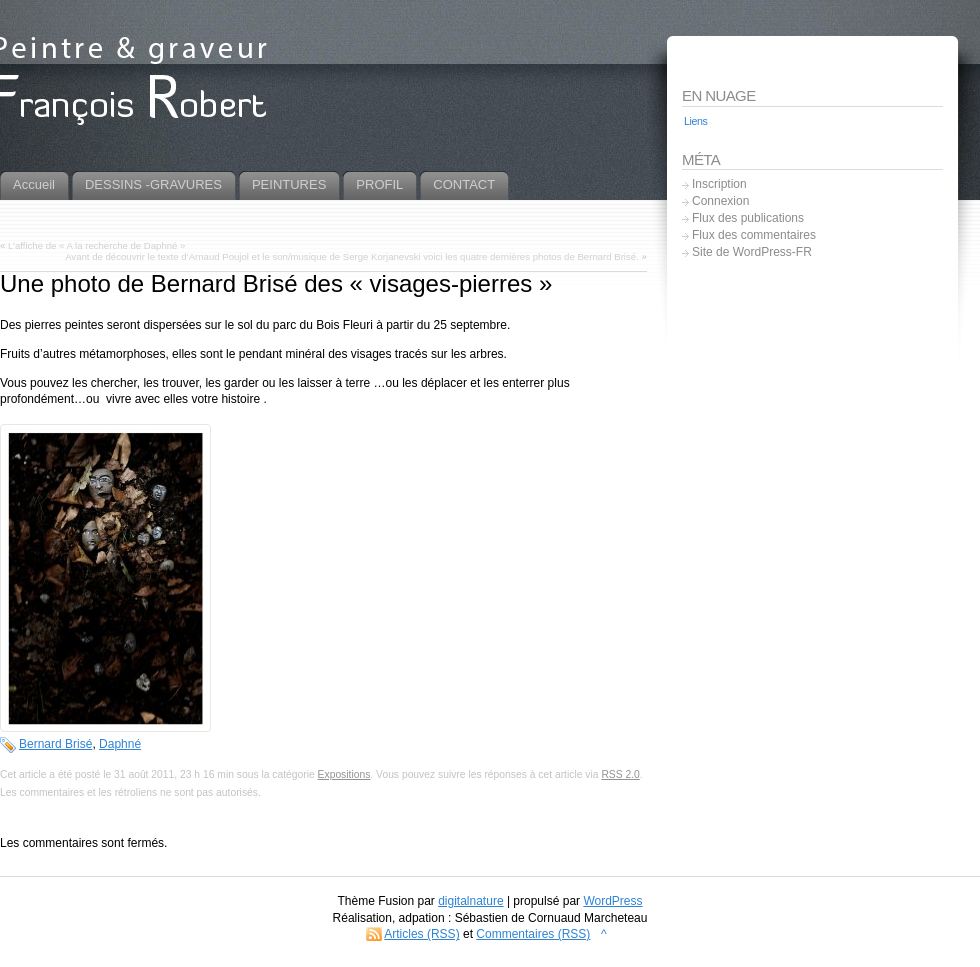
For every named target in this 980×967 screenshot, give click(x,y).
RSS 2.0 (620, 774)
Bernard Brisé (55, 744)
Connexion (720, 201)
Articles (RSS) (421, 934)
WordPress (612, 901)
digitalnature (470, 901)
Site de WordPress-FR (752, 252)
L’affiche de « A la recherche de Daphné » (96, 245)
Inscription (719, 184)
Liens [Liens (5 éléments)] (695, 121)
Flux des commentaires (754, 235)
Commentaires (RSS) (533, 934)
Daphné (120, 744)
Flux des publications (748, 218)
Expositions (344, 774)
